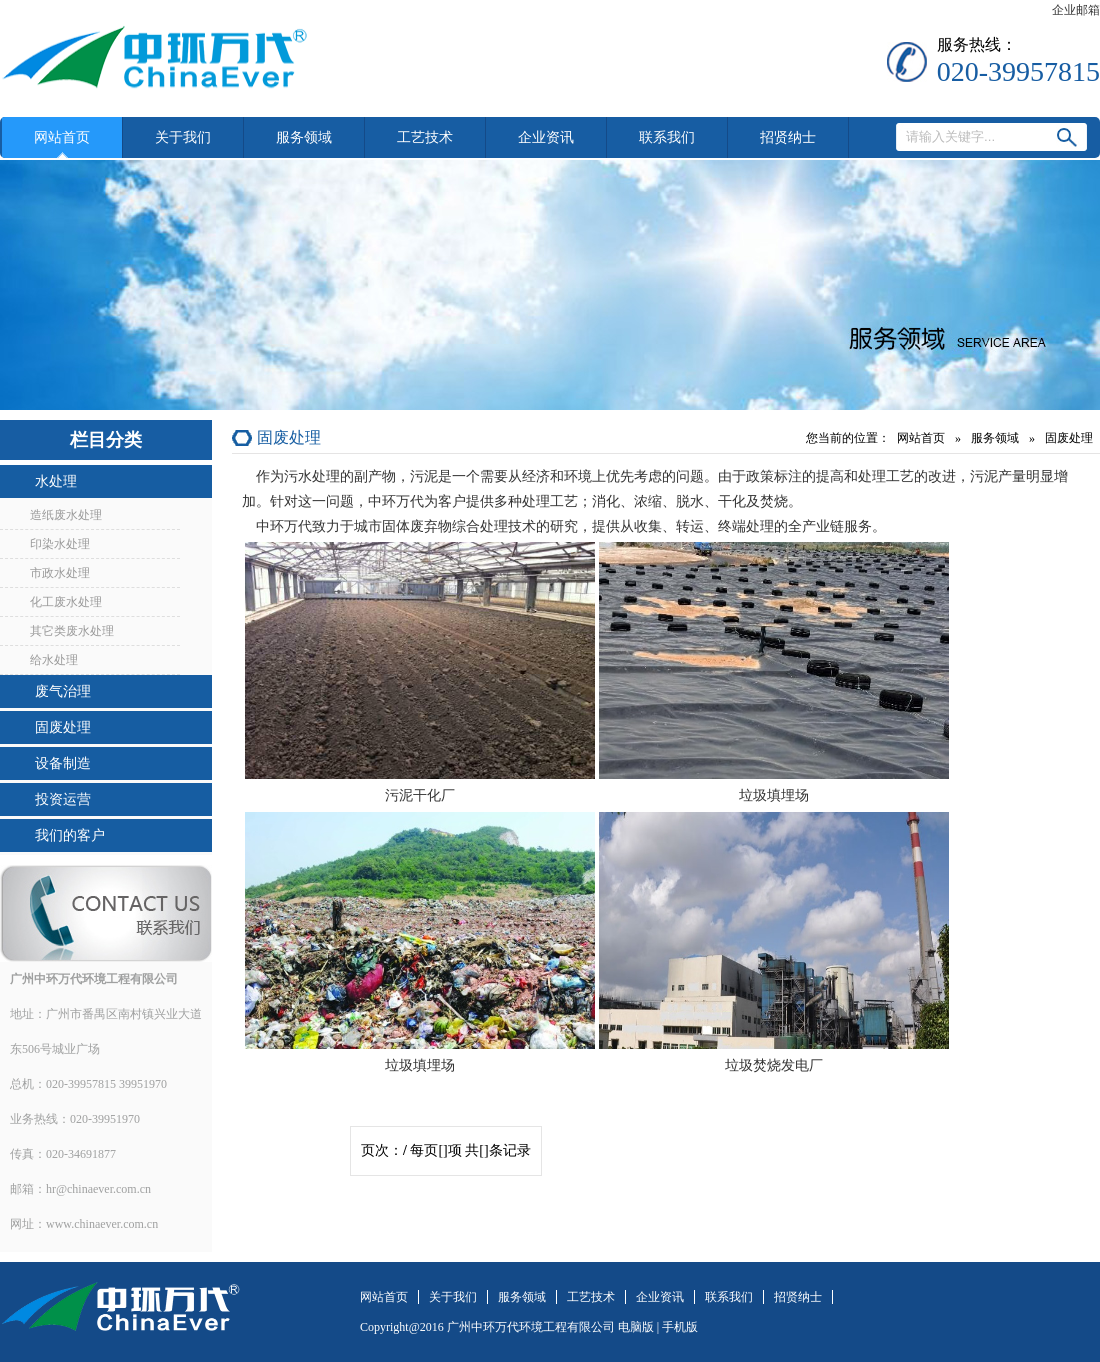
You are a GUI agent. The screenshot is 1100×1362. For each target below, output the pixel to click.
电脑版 (636, 1327)
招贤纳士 (788, 137)
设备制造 (63, 763)
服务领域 (304, 137)
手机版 (680, 1327)
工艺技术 (425, 137)
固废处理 (63, 727)
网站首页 (62, 137)
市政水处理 (60, 573)
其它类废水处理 (72, 631)
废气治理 (63, 691)
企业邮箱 (1076, 10)
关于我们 (183, 137)
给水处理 (54, 660)
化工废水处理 (66, 602)
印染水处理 (60, 544)
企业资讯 (546, 137)
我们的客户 (70, 835)
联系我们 (667, 137)
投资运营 (63, 799)
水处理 (56, 481)
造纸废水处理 (66, 515)
